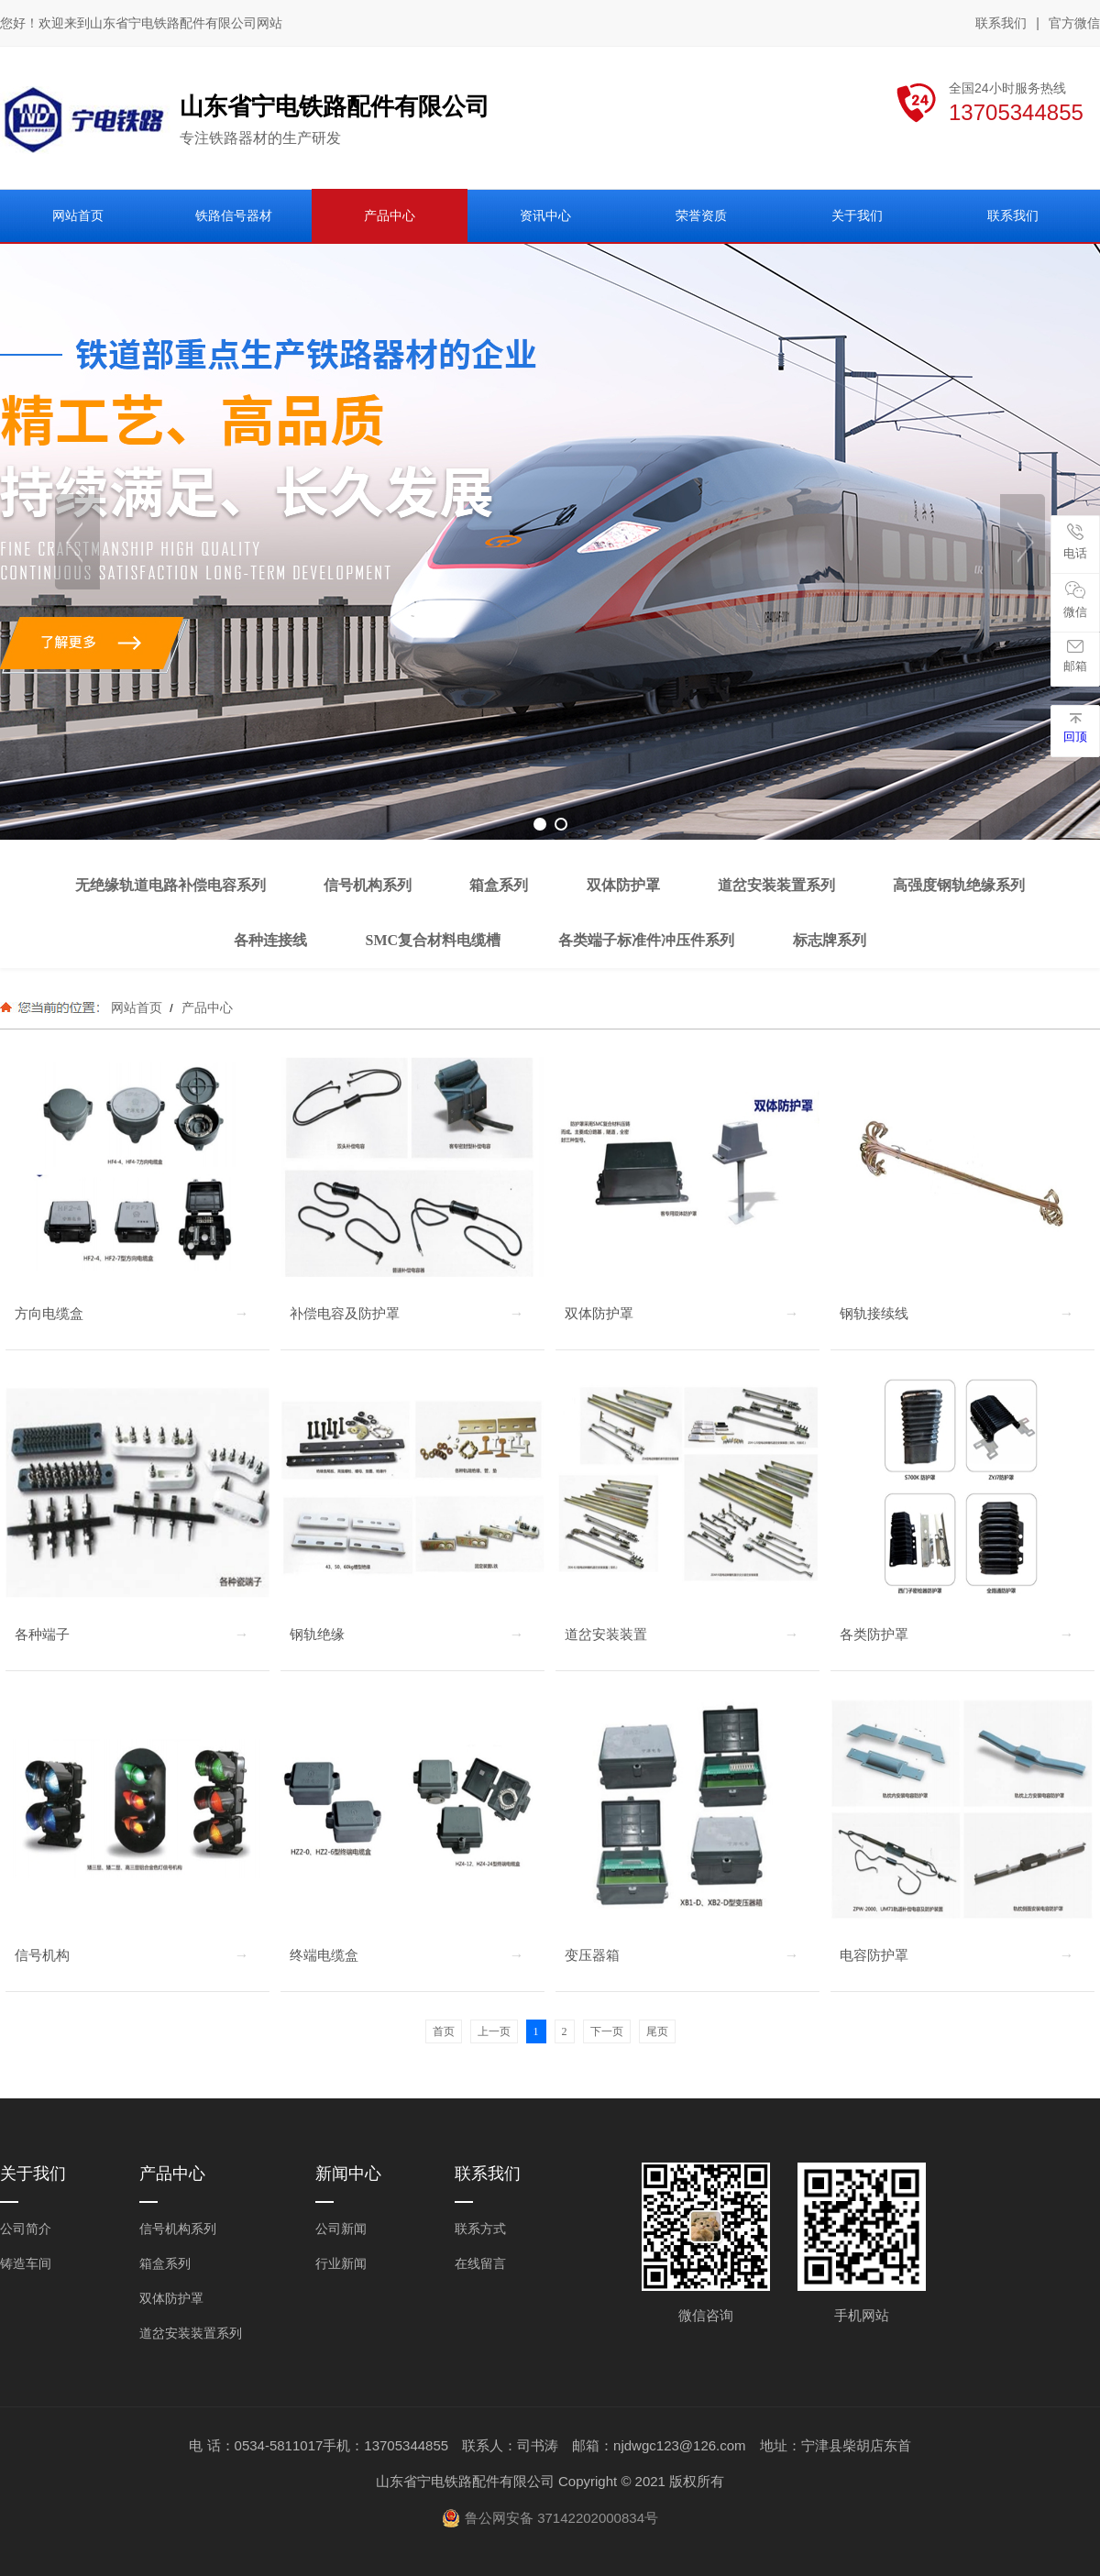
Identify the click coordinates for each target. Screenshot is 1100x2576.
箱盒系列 (165, 2263)
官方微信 (1074, 24)
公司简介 (25, 2228)
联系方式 (480, 2228)
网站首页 (136, 1007)
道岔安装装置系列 (190, 2333)
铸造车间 (25, 2263)
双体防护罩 (171, 2298)
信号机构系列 (177, 2228)
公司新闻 (341, 2228)
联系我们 (1001, 23)
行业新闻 (341, 2263)
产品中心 (205, 1007)
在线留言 (480, 2263)
